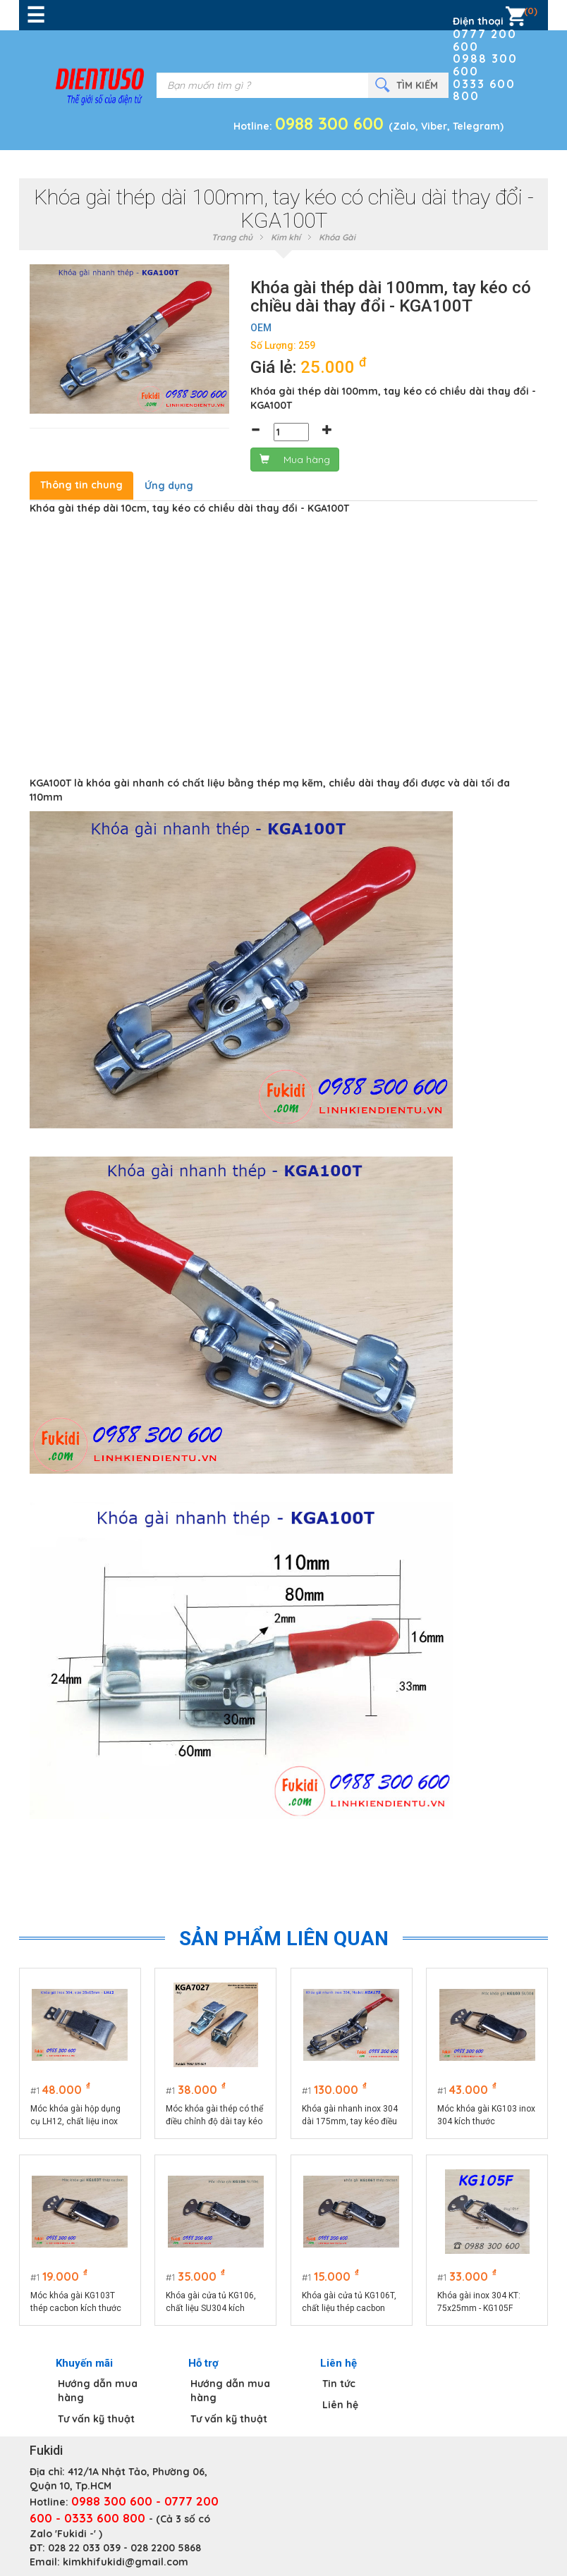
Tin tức (338, 2383)
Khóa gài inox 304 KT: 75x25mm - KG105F (479, 2302)
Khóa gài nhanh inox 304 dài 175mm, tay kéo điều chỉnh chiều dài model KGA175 (350, 2116)
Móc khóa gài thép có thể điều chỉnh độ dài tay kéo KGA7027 (215, 2116)
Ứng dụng (169, 485)
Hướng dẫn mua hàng (98, 2390)
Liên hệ (340, 2404)
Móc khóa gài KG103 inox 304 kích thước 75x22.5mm (487, 2116)
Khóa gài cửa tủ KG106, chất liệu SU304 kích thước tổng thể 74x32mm (215, 2303)
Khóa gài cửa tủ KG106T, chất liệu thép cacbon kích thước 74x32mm (349, 2303)
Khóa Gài (337, 237)
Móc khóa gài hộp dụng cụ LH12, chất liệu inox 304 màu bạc (75, 2116)
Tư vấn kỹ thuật (96, 2418)
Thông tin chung (81, 485)
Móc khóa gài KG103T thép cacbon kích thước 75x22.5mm (75, 2303)
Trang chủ (232, 237)
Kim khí (285, 237)
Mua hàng (295, 459)
